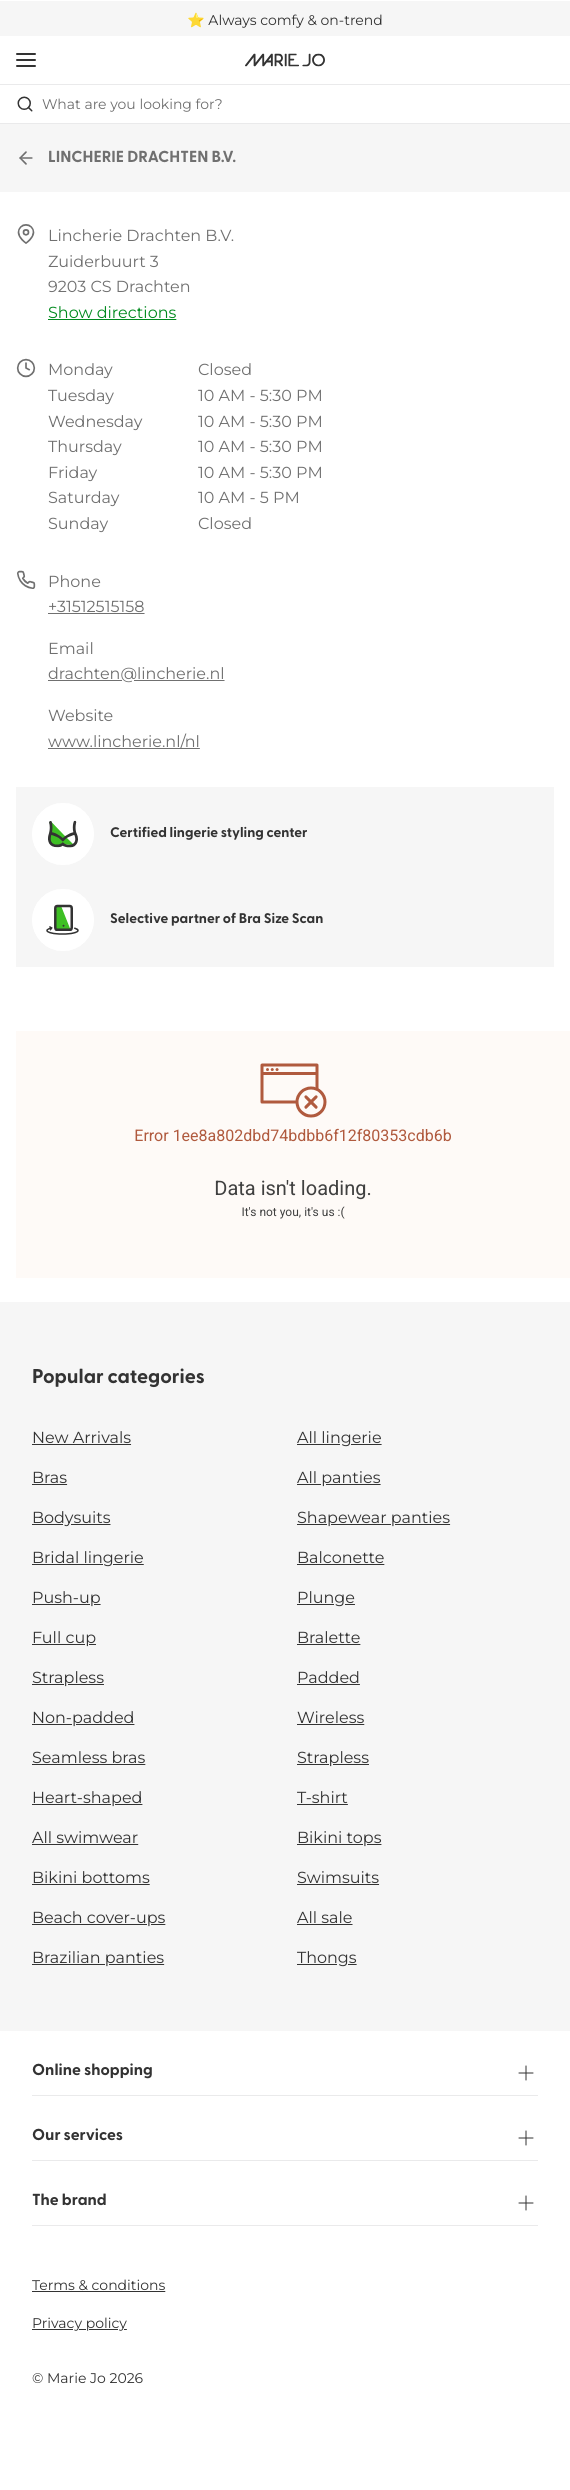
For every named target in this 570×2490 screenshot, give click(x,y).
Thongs (327, 1958)
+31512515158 (96, 607)
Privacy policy (79, 2323)
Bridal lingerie (88, 1558)
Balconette (340, 1558)
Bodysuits (71, 1518)
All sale (325, 1918)
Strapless (68, 1678)
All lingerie (339, 1438)
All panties (339, 1478)
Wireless (330, 1718)
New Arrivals (81, 1438)
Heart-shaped (87, 1798)
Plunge (326, 1598)
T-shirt (322, 1798)
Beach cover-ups (98, 1918)
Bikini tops (339, 1838)
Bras (49, 1478)
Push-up (66, 1598)
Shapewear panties (373, 1518)
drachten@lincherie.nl (136, 674)
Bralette (328, 1638)
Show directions (112, 313)
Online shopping (285, 2073)
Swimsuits (338, 1878)
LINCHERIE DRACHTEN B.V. (126, 158)
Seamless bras (88, 1758)
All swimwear (85, 1838)
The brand (285, 2203)
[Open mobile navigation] (26, 60)
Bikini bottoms (91, 1878)
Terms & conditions (98, 2285)
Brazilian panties (98, 1958)
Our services (285, 2138)
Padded (328, 1678)
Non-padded (83, 1718)
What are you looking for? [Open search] (119, 104)
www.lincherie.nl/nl (124, 742)
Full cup (64, 1638)
